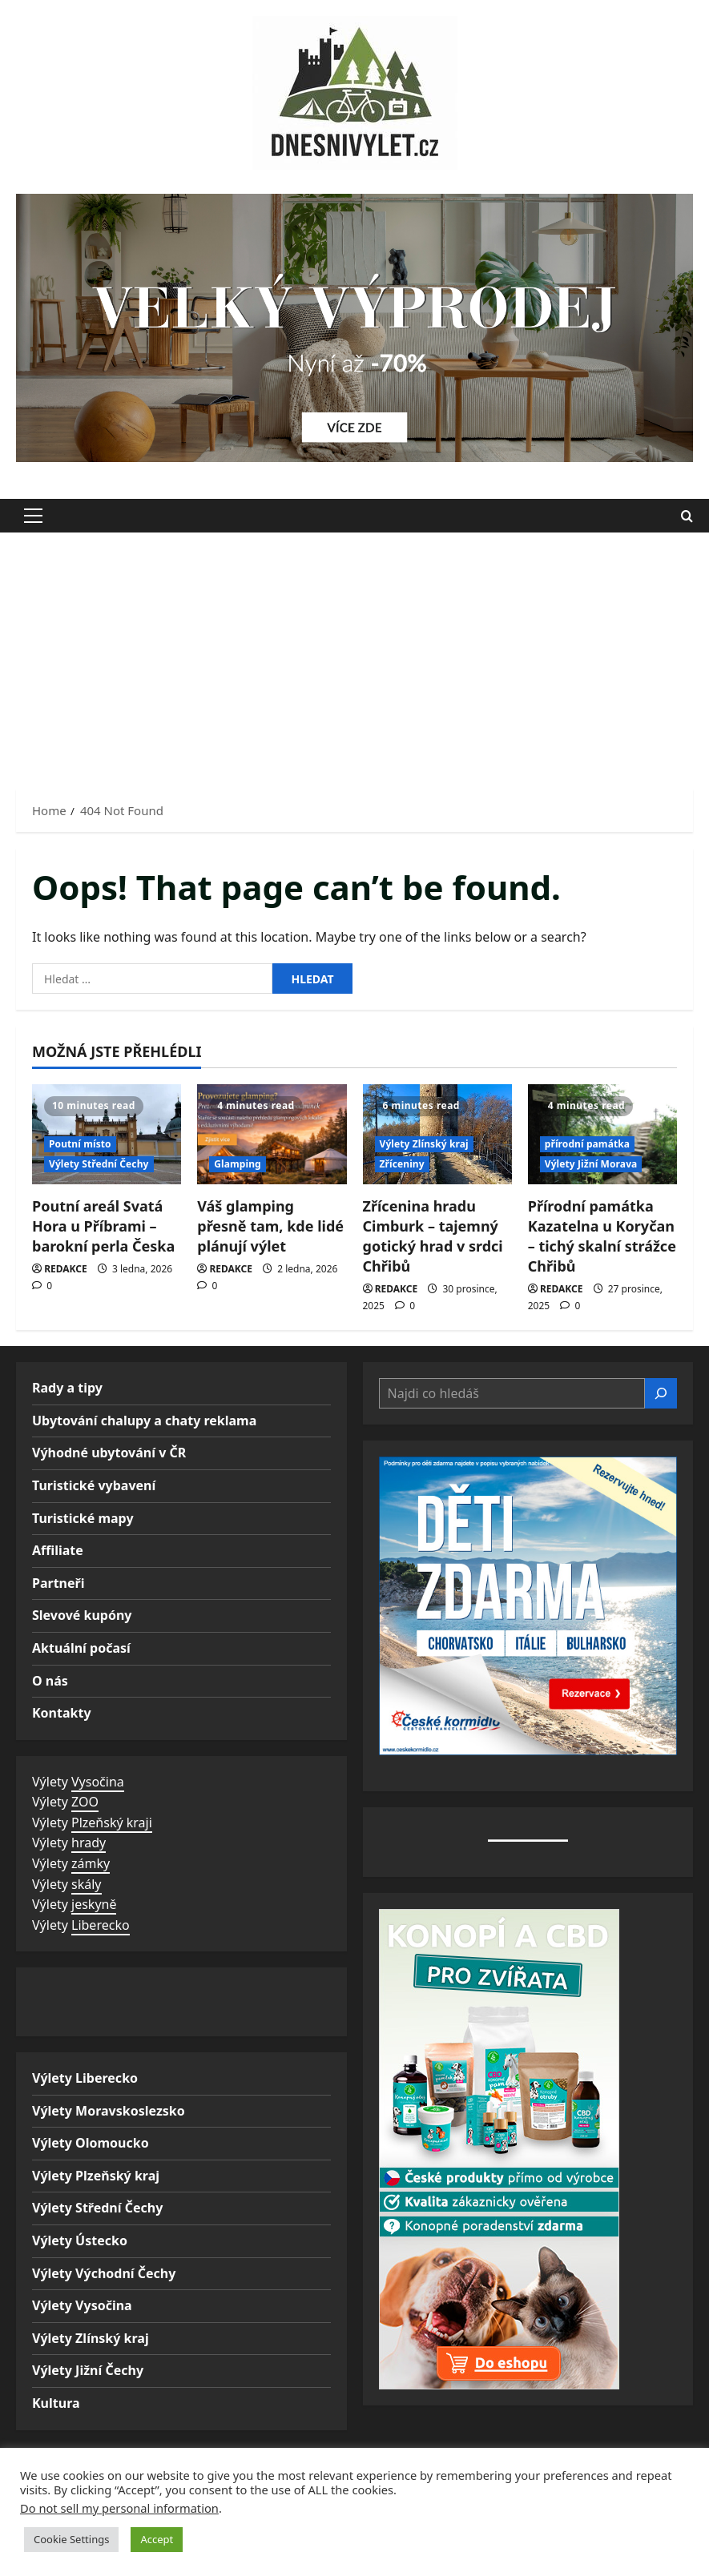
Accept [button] (156, 2539)
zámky (90, 1863)
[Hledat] (661, 1393)
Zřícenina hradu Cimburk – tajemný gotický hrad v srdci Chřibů (433, 1236)
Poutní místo (80, 1144)
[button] (33, 515)
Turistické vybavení (93, 1485)
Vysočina (97, 1781)
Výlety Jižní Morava (591, 1164)
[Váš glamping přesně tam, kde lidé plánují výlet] (271, 1134)
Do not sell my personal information (119, 2508)
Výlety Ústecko (79, 2240)
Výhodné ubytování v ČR (109, 1452)
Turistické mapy (83, 1518)
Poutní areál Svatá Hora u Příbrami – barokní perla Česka (103, 1226)
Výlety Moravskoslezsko (108, 2111)
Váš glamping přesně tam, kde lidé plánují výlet (270, 1226)
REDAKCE (65, 1269)
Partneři (58, 1583)
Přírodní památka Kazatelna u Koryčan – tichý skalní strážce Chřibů (602, 1236)
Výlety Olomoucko (90, 2143)
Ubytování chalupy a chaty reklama (144, 1420)
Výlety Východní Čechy (103, 2273)
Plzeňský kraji (111, 1822)
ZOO (85, 1801)
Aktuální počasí (81, 1648)
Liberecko (100, 1925)
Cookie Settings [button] (71, 2539)
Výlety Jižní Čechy (87, 2370)
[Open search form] (687, 515)
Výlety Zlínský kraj (424, 1144)
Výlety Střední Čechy (99, 1164)
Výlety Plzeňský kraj (95, 2175)
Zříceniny (402, 1164)
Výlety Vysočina (82, 2305)
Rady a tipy (67, 1388)
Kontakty (61, 1713)
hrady (88, 1842)
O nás (50, 1681)
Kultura (56, 2403)
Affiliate (57, 1550)
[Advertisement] (354, 653)
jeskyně (93, 1904)
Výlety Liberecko (85, 2078)
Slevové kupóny (81, 1615)
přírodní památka (587, 1144)
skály (86, 1884)
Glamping (237, 1164)
